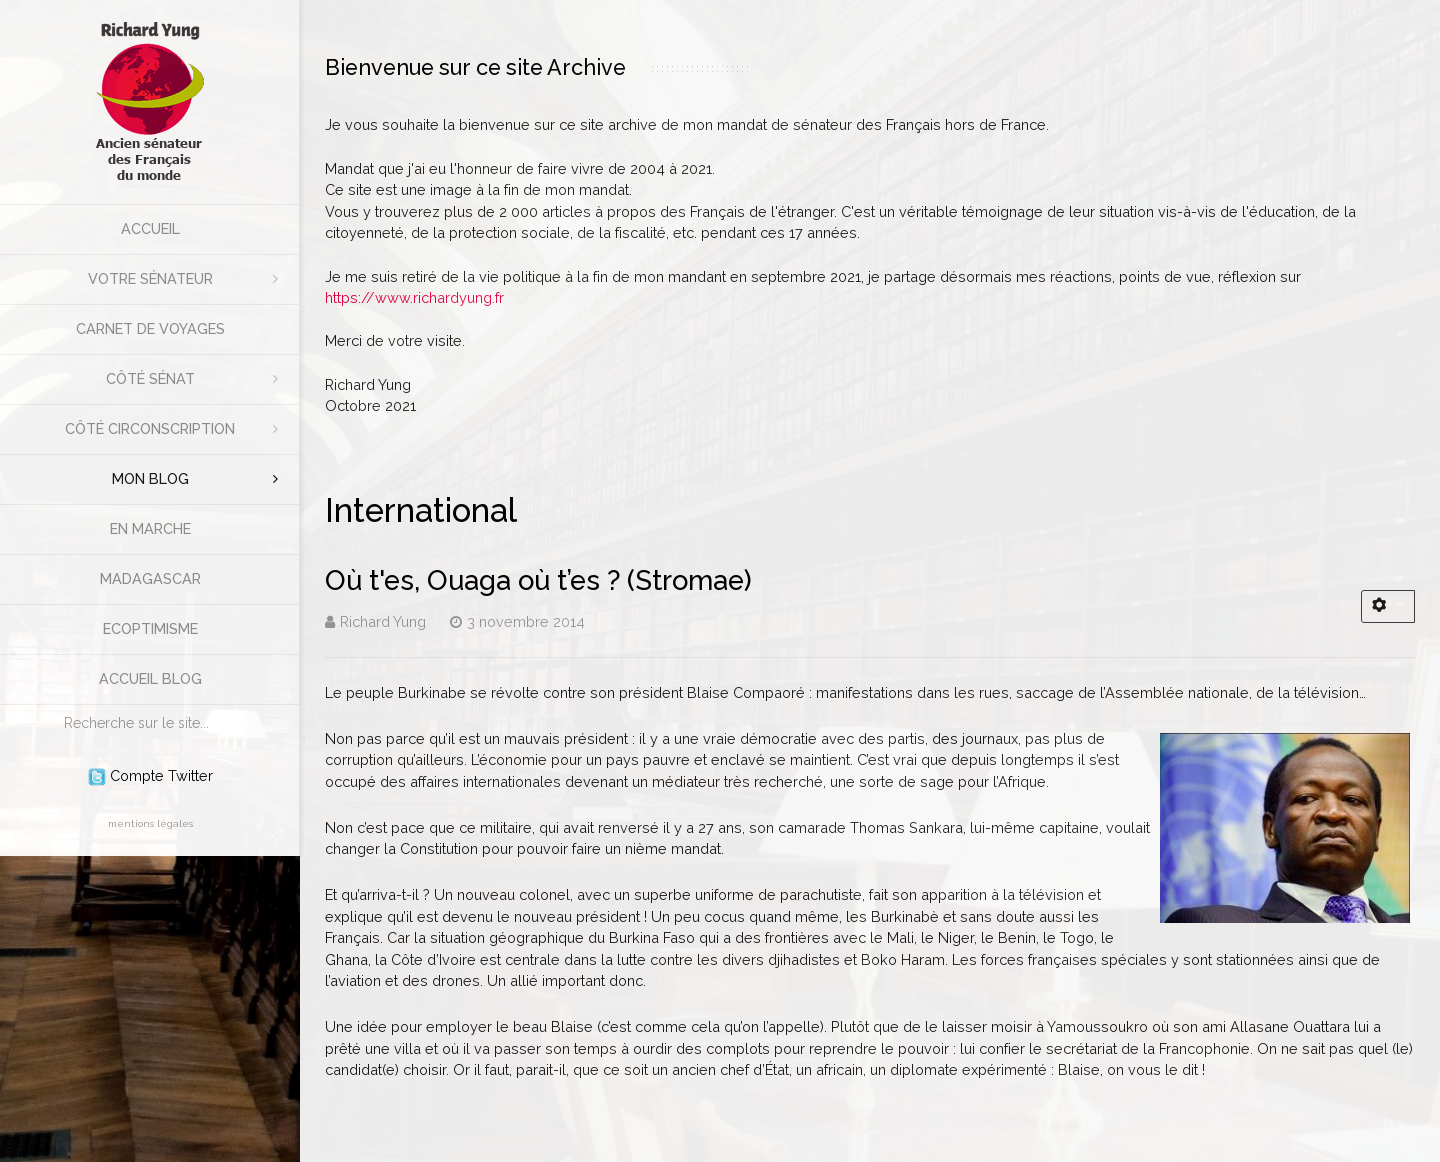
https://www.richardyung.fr (414, 297)
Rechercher (54, 705)
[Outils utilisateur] (1388, 606)
